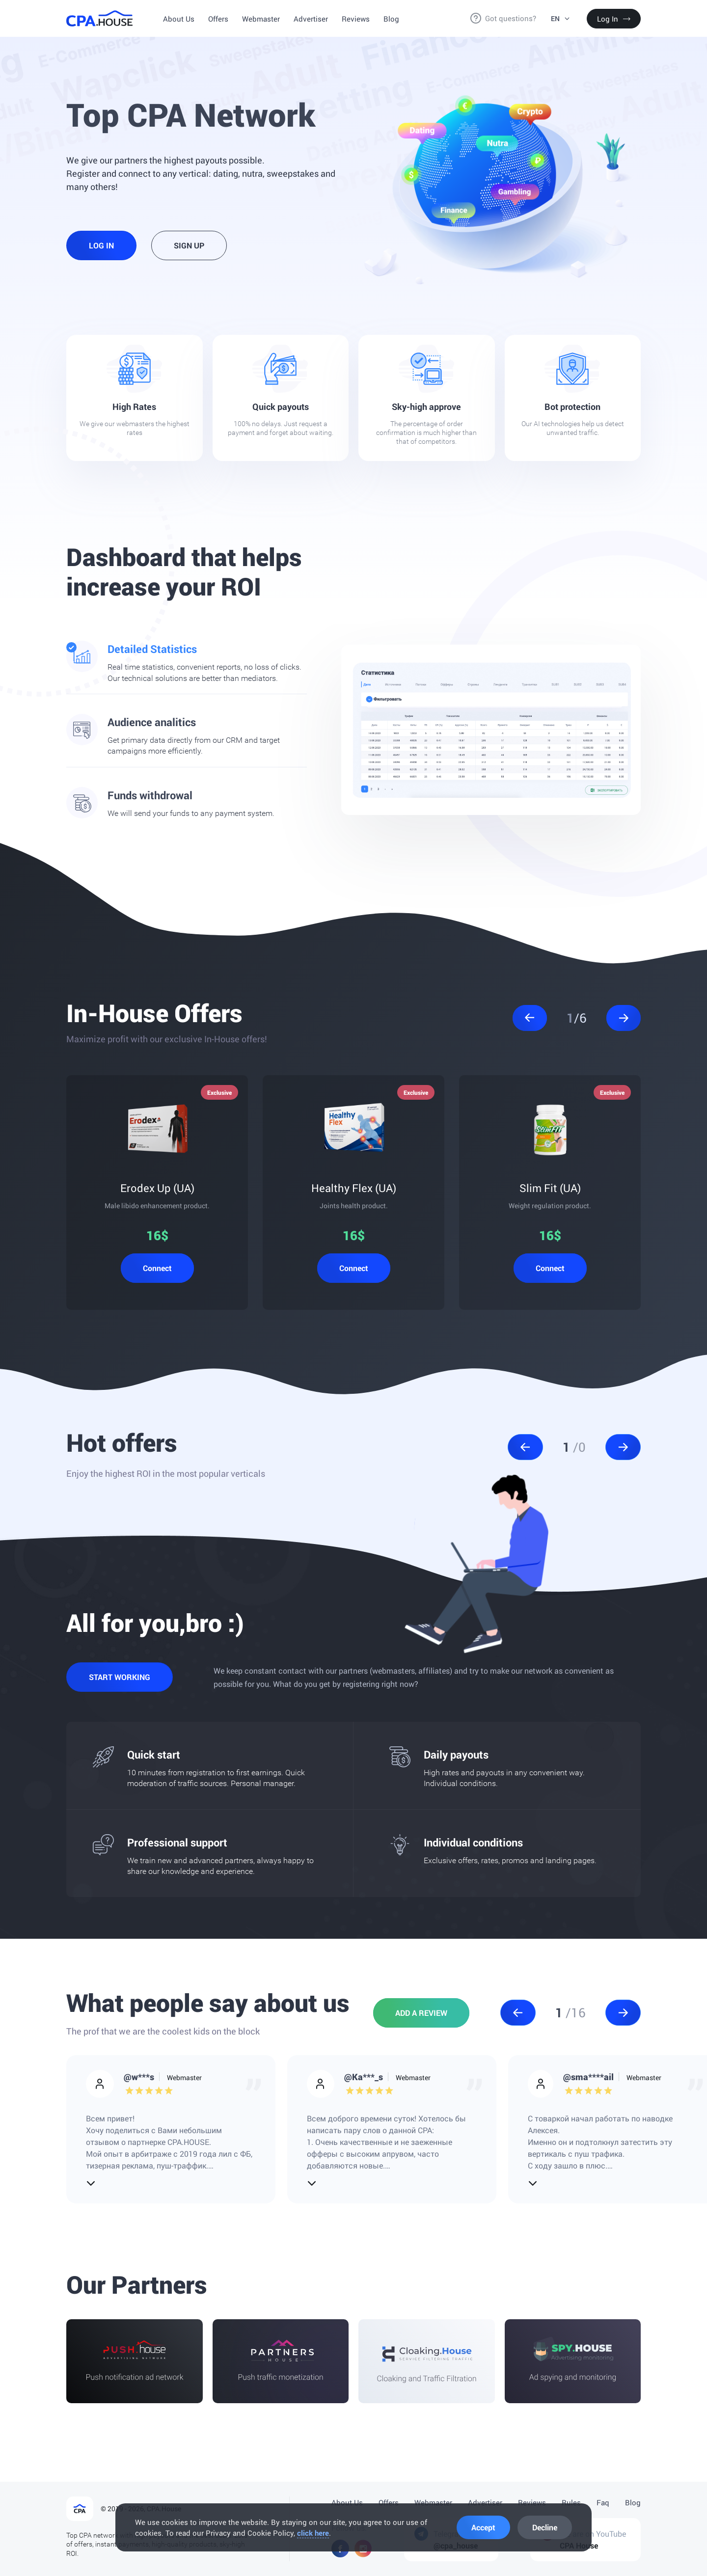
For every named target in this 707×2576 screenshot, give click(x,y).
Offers (218, 19)
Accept (483, 2527)
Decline (544, 2527)
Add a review (421, 2012)
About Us (178, 19)
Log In (613, 19)
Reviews (356, 19)
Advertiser (311, 19)
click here (313, 2533)
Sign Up (189, 245)
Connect (157, 1268)
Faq (603, 2502)
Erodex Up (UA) (157, 1188)
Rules (571, 2502)
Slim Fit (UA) (550, 1188)
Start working (119, 1677)
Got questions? (510, 18)
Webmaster (261, 19)
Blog (391, 19)
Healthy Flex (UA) (353, 1188)
